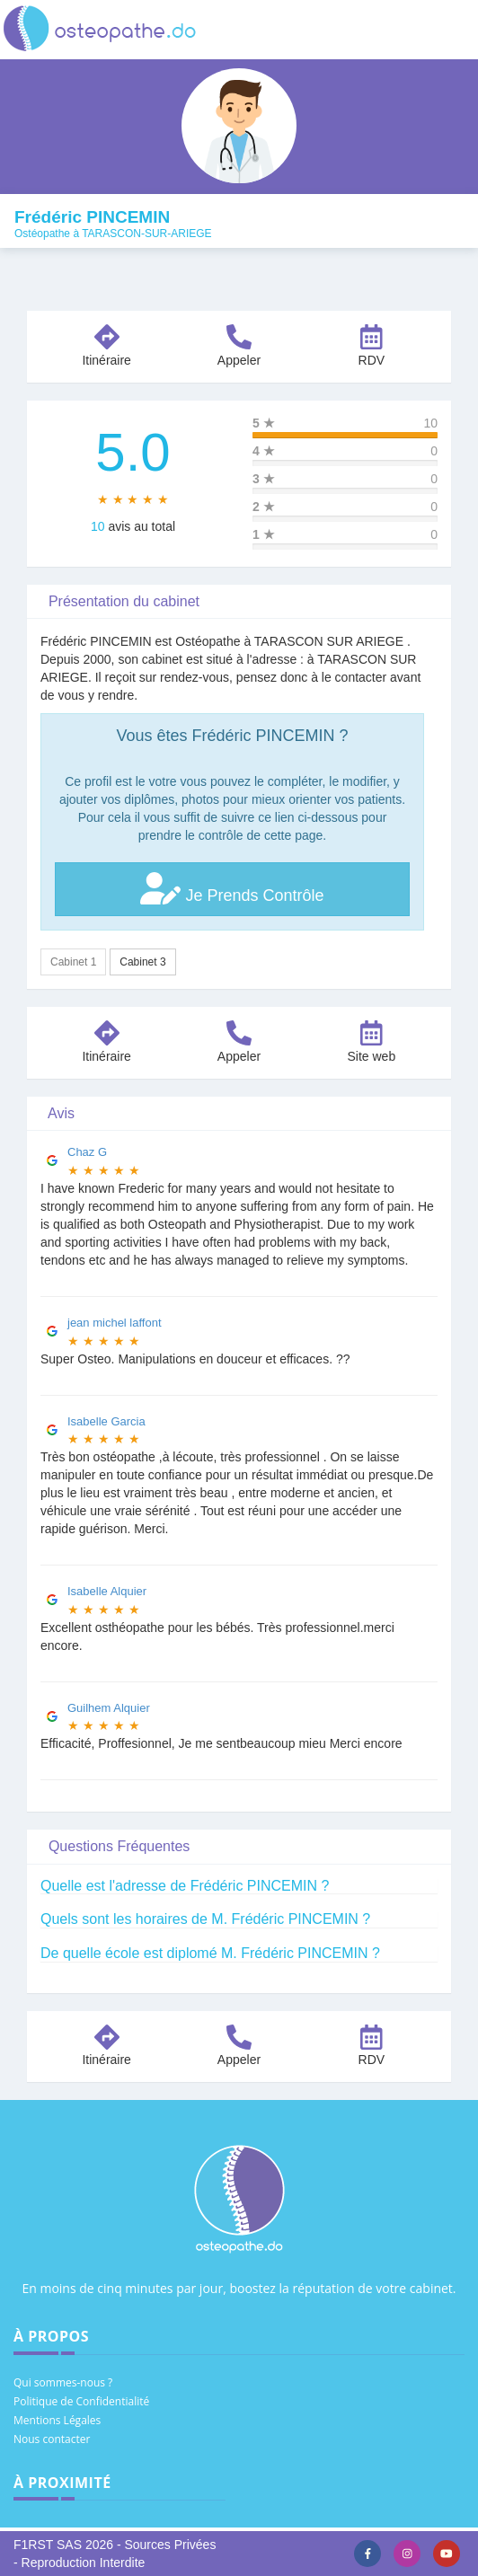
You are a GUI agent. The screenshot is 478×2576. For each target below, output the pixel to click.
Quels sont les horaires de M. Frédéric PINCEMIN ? (205, 1919)
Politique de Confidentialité (81, 2401)
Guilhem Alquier (108, 1708)
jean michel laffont (114, 1322)
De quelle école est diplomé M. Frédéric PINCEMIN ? (210, 1953)
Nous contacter (51, 2439)
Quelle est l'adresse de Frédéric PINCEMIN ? (184, 1885)
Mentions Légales (57, 2420)
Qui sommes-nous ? (62, 2382)
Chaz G (87, 1152)
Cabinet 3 (142, 962)
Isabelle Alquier (106, 1591)
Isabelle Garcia (106, 1421)
